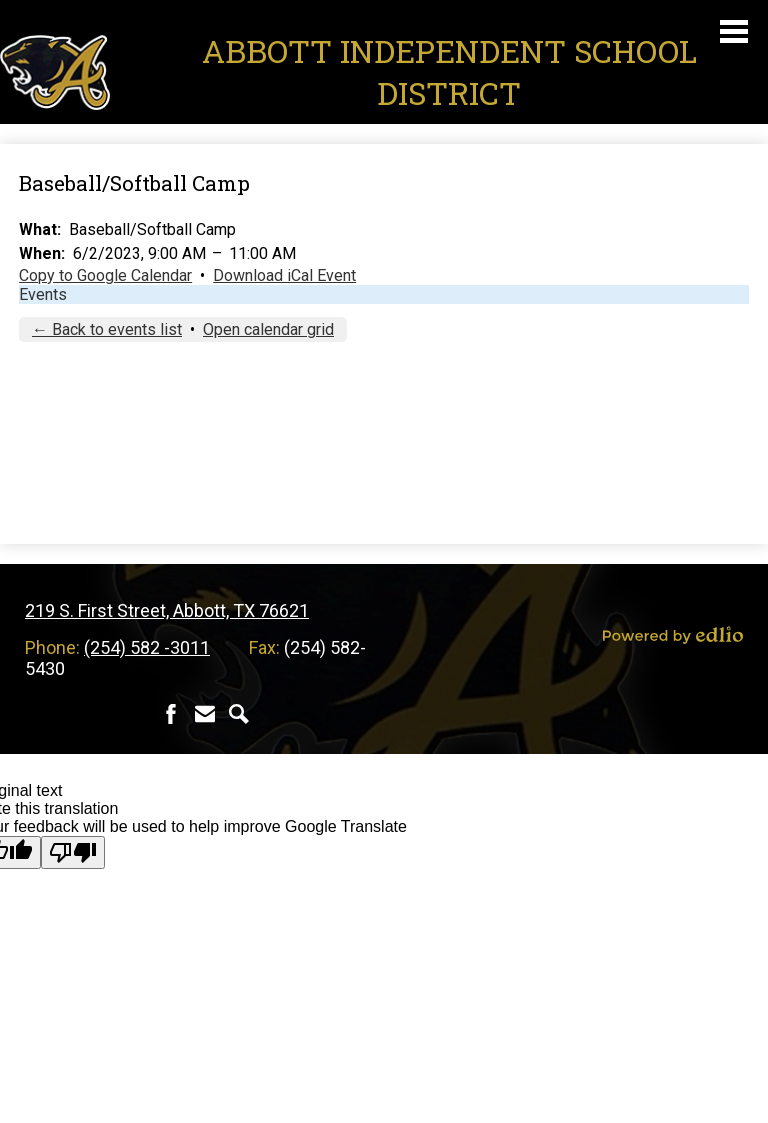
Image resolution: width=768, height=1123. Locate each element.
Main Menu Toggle (734, 31)
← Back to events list (107, 329)
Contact (205, 714)
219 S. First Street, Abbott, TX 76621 (167, 610)
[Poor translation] (73, 852)
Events (43, 294)
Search (239, 714)
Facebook (171, 714)
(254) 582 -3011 (147, 647)
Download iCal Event (284, 275)
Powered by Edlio (673, 635)
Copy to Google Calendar (105, 275)
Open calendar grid (268, 329)
